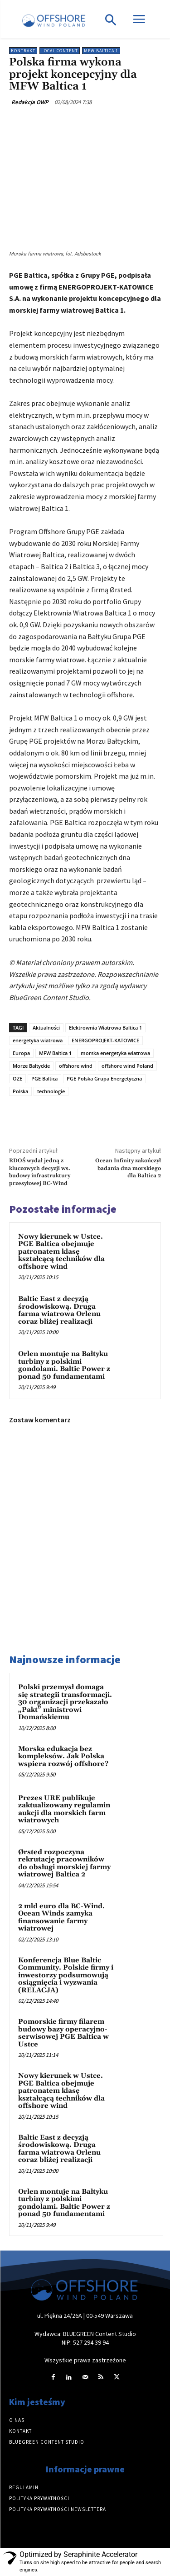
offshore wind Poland (127, 1065)
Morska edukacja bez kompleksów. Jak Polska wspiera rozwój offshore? (63, 1756)
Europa (21, 1053)
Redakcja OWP (30, 102)
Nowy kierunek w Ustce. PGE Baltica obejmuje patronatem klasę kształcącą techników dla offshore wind (61, 1251)
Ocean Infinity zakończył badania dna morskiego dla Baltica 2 (128, 1168)
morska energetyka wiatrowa (115, 1053)
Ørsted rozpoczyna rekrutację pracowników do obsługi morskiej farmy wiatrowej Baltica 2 (64, 1863)
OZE (17, 1078)
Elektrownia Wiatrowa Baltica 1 (105, 1027)
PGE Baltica (44, 1078)
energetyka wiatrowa (38, 1040)
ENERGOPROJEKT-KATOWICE (105, 1040)
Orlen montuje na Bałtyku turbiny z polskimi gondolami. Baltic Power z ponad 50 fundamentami (64, 1365)
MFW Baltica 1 (101, 50)
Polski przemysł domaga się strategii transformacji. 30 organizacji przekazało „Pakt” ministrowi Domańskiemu (65, 1702)
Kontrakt (23, 50)
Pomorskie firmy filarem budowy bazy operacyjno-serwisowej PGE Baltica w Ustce (63, 2033)
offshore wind (75, 1065)
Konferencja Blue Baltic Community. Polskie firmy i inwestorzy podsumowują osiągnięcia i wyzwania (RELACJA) (65, 1975)
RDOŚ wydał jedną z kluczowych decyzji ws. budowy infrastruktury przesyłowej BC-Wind (39, 1171)
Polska (20, 1091)
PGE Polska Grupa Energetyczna (104, 1078)
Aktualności (46, 1027)
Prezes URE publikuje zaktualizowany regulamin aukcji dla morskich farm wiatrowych (64, 1809)
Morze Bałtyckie (31, 1065)
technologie (51, 1091)
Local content (59, 50)
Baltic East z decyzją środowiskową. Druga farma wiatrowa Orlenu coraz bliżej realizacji (59, 1310)
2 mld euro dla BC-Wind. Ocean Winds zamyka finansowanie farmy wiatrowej (61, 1917)
